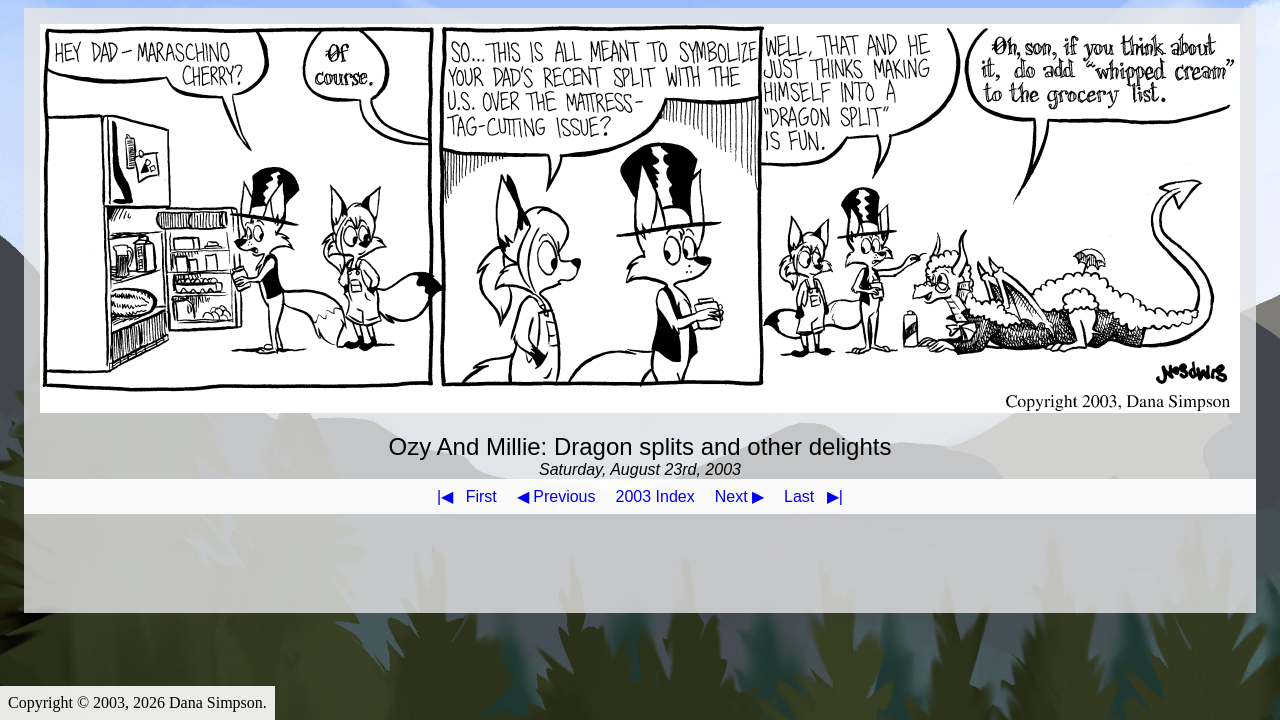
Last (817, 496)
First (463, 496)
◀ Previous (556, 496)
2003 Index (655, 496)
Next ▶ (739, 496)
